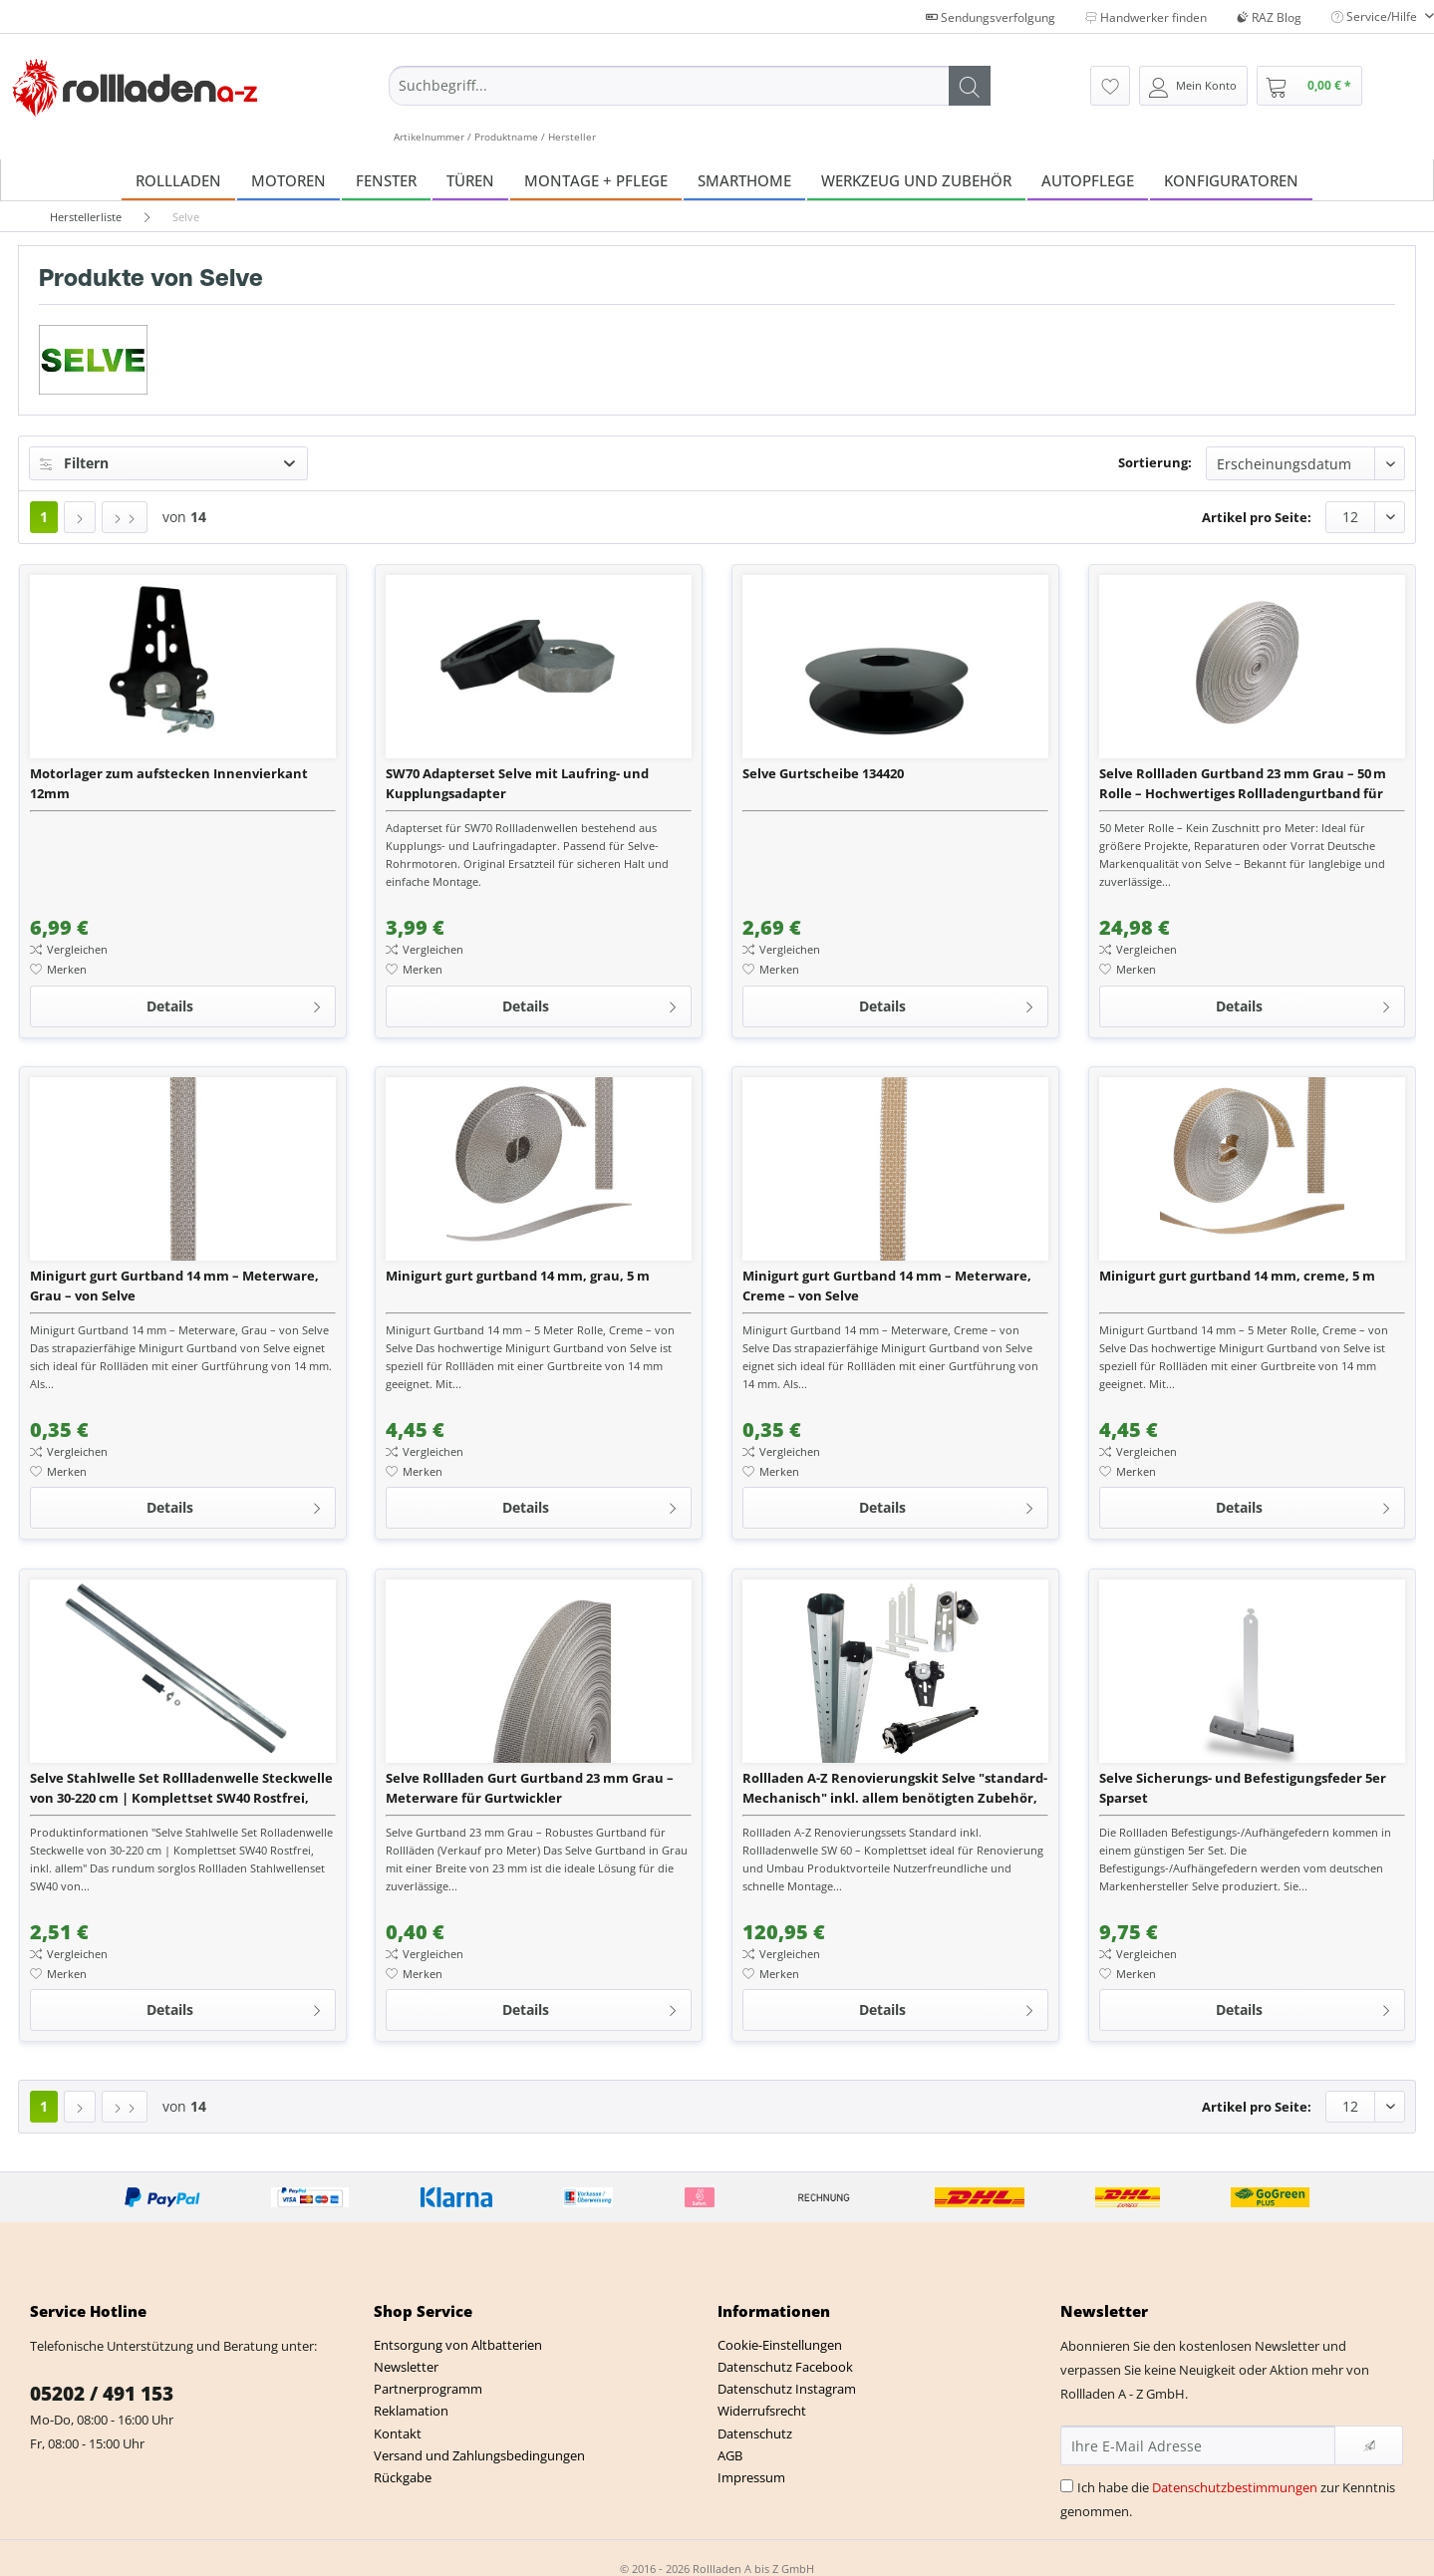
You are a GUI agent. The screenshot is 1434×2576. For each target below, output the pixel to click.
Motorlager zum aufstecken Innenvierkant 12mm (169, 783)
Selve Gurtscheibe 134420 (823, 773)
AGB (729, 2455)
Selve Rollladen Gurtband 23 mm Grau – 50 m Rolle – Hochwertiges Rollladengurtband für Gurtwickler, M (1242, 783)
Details (234, 1003)
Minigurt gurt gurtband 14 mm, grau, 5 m (518, 1276)
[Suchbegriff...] (690, 86)
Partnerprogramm (428, 2389)
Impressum (751, 2477)
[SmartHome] (744, 179)
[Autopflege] (1087, 179)
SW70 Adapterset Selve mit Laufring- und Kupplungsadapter (517, 783)
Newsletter (406, 2367)
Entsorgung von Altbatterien (458, 2345)
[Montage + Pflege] (596, 179)
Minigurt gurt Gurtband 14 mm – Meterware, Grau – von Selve (174, 1285)
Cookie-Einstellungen (779, 2345)
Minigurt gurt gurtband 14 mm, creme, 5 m (1237, 1276)
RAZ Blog (1269, 17)
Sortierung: (1155, 462)
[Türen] (470, 179)
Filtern (74, 462)
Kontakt (398, 2433)
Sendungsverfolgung (990, 17)
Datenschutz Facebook (785, 2367)
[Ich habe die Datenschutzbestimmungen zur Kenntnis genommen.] (1066, 2485)
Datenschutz (754, 2433)
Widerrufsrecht (761, 2411)
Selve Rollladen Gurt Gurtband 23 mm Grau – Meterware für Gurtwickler (530, 1788)
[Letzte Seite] (124, 517)
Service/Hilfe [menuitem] (1375, 16)
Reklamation (411, 2411)
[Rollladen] (178, 179)
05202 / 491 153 (101, 2394)
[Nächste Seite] (80, 517)
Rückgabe (402, 2477)
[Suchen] (970, 86)
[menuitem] (690, 104)
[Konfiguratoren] (1231, 179)
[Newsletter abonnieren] (1368, 2445)
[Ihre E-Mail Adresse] (1197, 2445)
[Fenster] (386, 179)
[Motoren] (288, 179)
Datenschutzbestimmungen (1234, 2487)
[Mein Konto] (1193, 86)
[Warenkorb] (1309, 86)
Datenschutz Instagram (786, 2389)
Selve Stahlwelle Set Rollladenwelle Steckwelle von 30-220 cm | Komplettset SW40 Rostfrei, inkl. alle (181, 1788)
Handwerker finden (1146, 17)
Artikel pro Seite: (1256, 517)
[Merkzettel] (1110, 86)
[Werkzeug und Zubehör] (916, 179)
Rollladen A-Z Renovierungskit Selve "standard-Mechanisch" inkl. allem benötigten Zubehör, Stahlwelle (894, 1788)
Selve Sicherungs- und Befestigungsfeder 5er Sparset (1242, 1788)
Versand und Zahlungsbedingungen (479, 2455)
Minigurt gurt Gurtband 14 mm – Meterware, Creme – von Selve (886, 1285)
